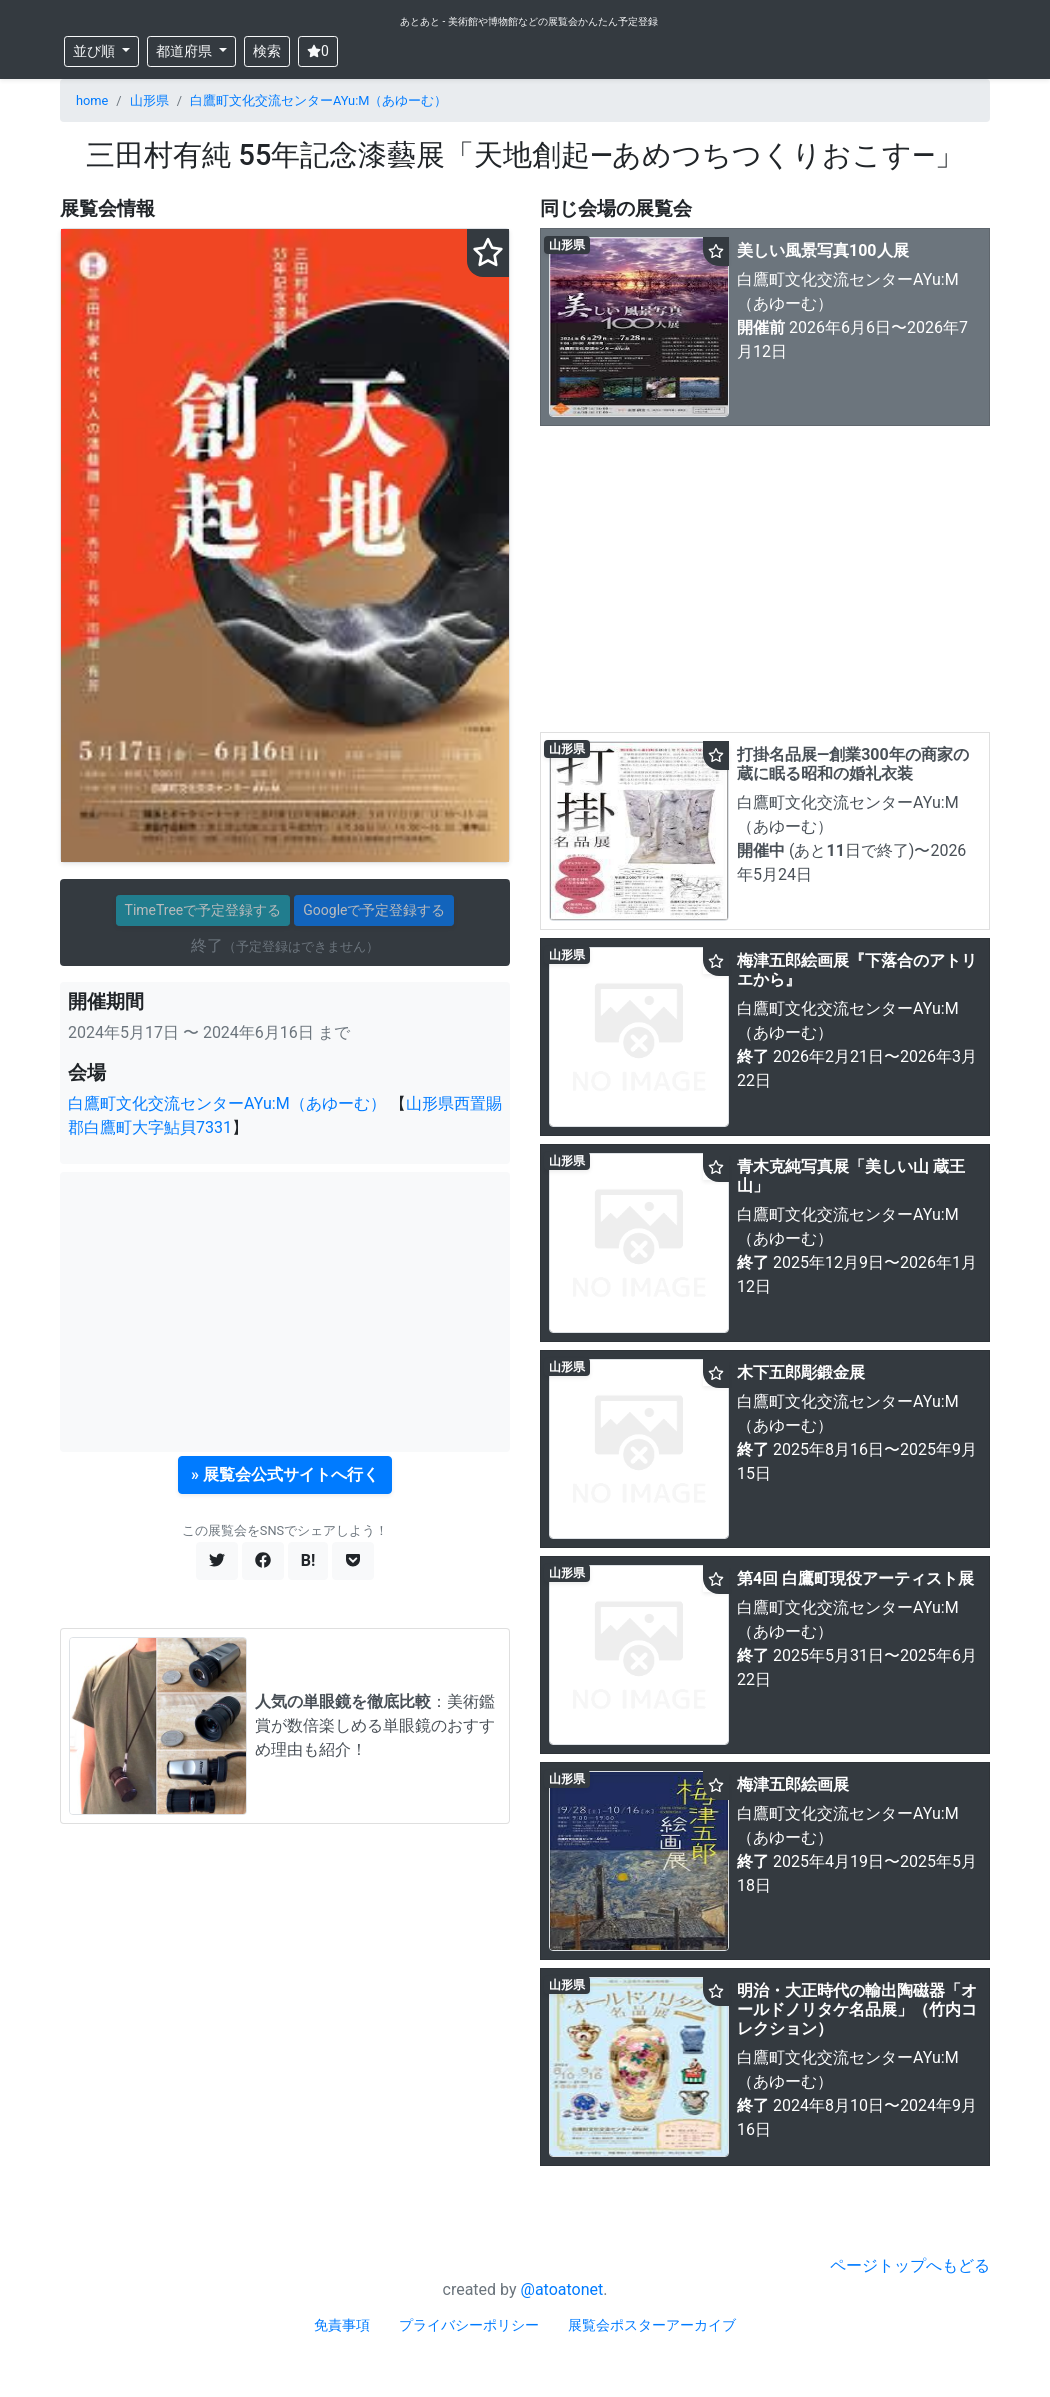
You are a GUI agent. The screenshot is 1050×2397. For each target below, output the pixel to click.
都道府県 (185, 51)
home (92, 100)
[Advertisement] (285, 1312)
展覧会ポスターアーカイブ (652, 2325)
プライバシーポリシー (469, 2325)
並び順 (95, 51)
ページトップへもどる (910, 2265)
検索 (267, 51)
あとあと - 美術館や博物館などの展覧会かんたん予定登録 (529, 21)
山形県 (149, 100)
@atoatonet (562, 2289)
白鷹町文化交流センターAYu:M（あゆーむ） (319, 100)
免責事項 (342, 2325)
